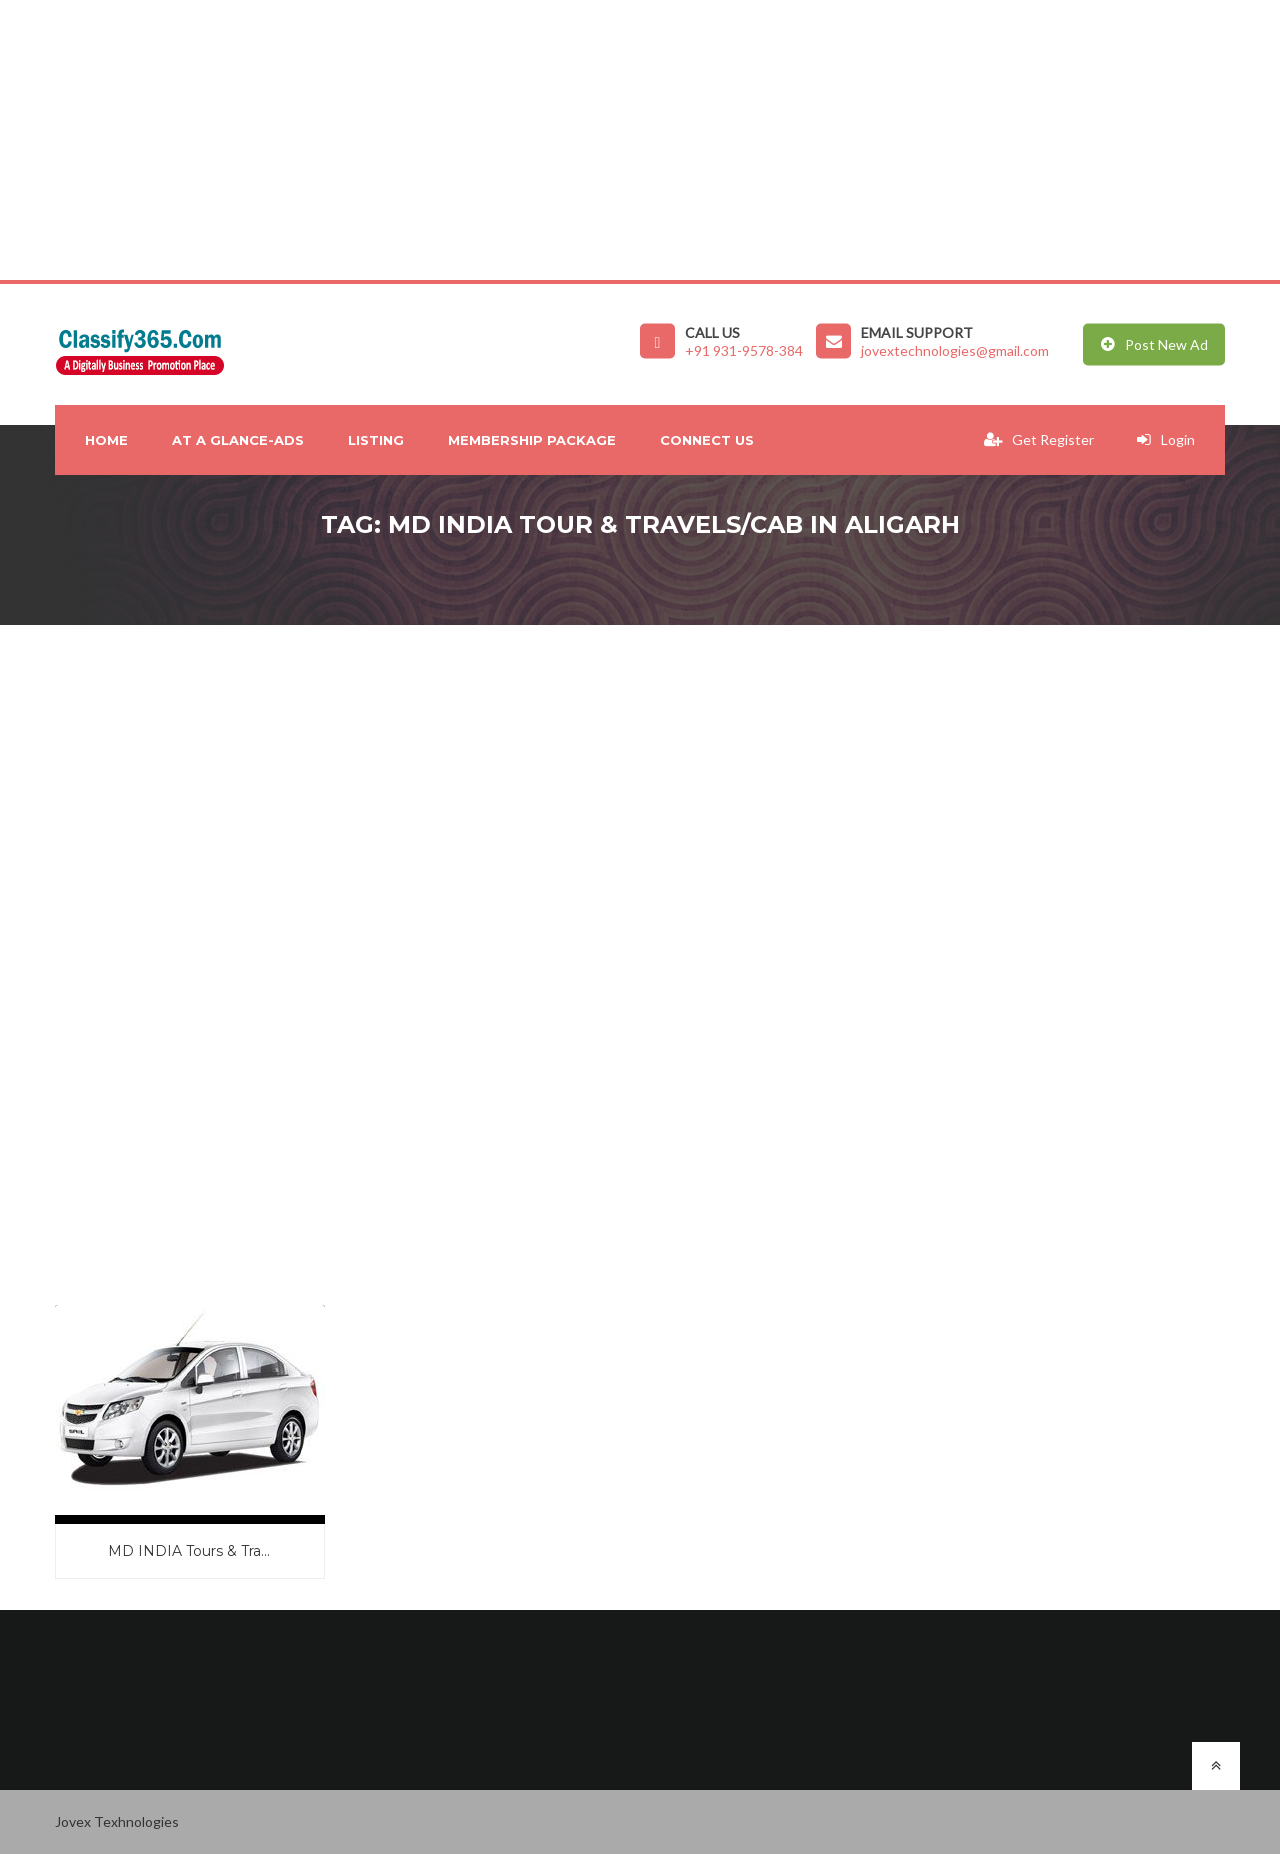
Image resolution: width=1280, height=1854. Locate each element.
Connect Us (707, 440)
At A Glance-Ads (238, 440)
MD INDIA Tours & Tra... (189, 1551)
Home (106, 440)
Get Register (1039, 439)
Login (1166, 439)
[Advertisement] (600, 140)
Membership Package (532, 440)
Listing (376, 440)
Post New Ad (1154, 344)
